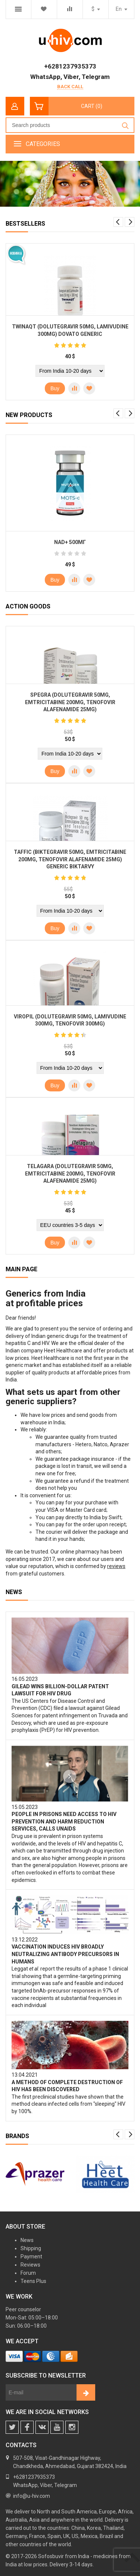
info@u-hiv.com (31, 2496)
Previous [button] (118, 222)
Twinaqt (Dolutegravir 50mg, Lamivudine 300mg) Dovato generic (70, 330)
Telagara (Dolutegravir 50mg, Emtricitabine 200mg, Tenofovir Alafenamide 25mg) (70, 1173)
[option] (70, 185)
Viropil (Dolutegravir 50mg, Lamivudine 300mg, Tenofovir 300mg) (70, 1020)
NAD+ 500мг (70, 542)
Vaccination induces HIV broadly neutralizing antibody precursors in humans (65, 1954)
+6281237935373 (70, 66)
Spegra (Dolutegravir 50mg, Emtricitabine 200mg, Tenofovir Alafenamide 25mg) (70, 702)
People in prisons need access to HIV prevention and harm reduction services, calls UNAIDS (64, 1821)
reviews (116, 1566)
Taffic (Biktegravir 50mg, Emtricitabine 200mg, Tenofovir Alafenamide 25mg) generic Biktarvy (70, 859)
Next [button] (129, 222)
